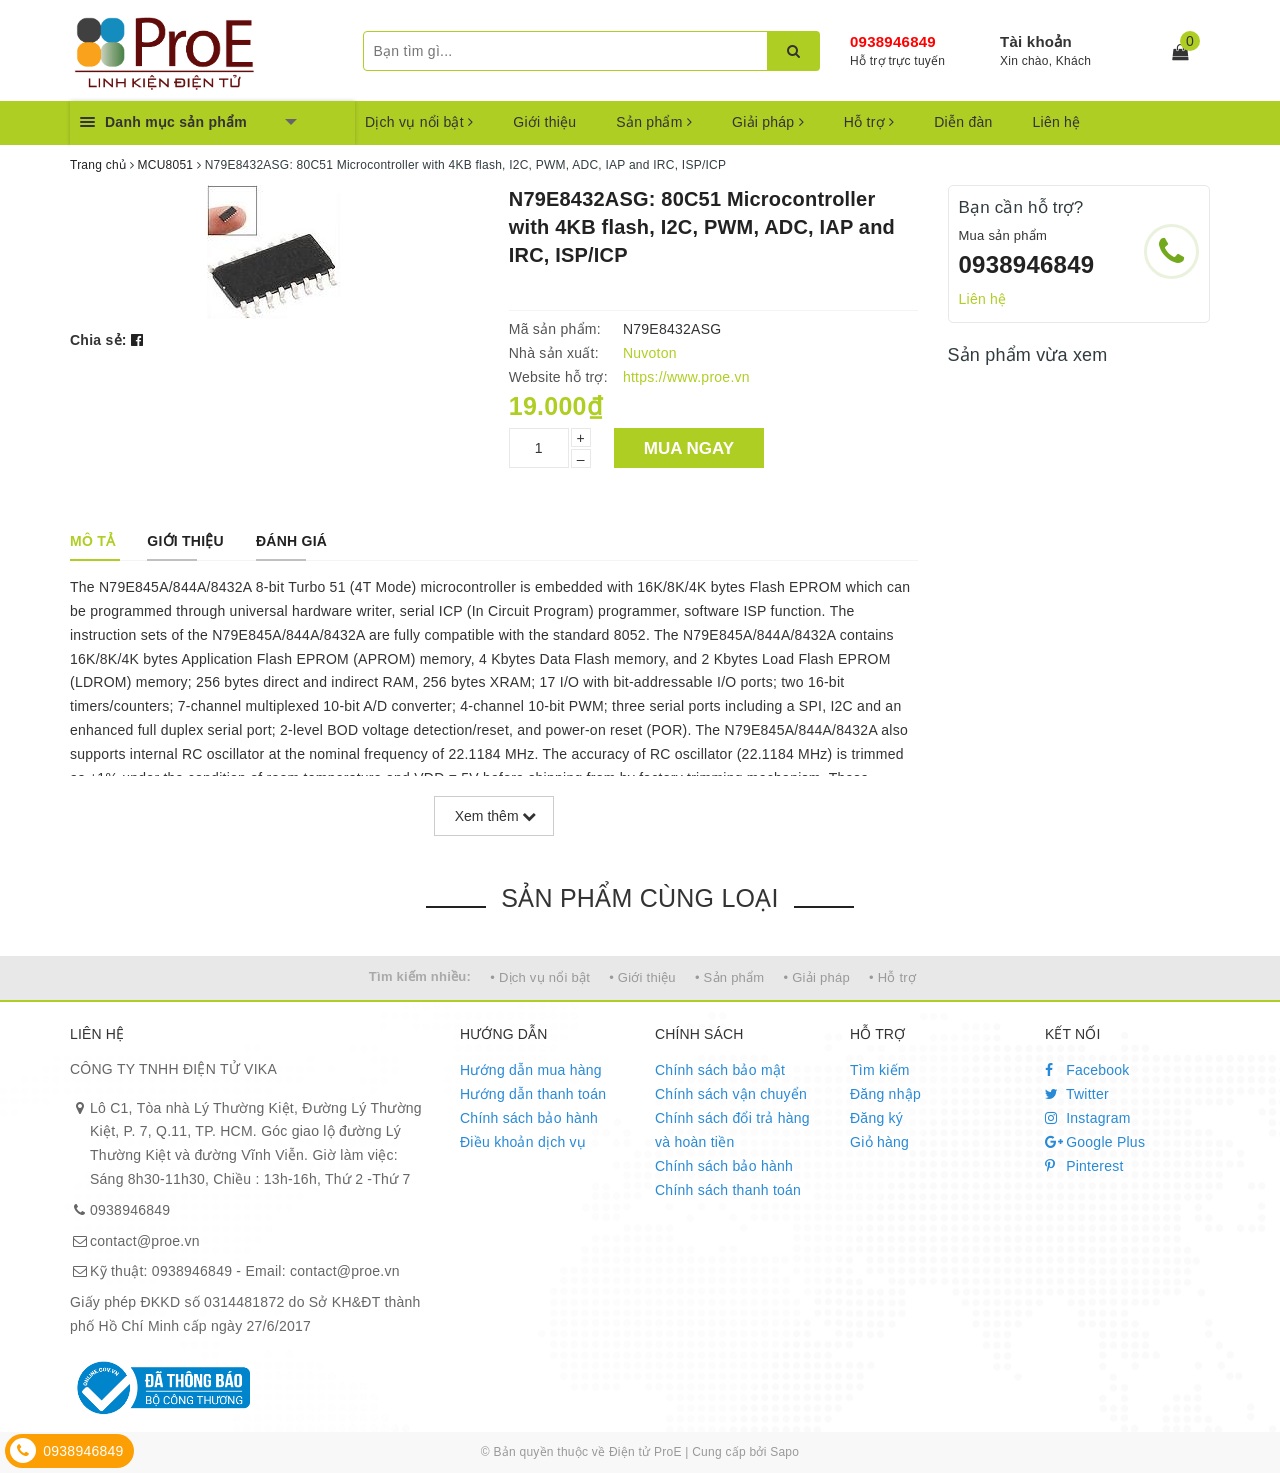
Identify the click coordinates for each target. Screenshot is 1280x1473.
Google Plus (1095, 1142)
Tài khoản (1036, 41)
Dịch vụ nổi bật (419, 122)
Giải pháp (768, 122)
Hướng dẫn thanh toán (533, 1094)
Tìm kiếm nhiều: (420, 976)
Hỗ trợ (869, 122)
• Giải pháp (817, 977)
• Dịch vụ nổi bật (540, 977)
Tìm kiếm (880, 1070)
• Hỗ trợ (892, 977)
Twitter (1077, 1094)
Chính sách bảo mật (720, 1070)
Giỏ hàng (879, 1142)
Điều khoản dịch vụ (523, 1142)
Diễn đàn (963, 122)
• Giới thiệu (642, 977)
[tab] (92, 541)
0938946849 (893, 41)
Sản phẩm (654, 122)
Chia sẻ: (98, 340)
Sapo (784, 1452)
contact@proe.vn (145, 1241)
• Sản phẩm (729, 977)
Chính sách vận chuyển (731, 1094)
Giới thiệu (544, 122)
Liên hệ (1057, 122)
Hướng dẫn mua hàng (531, 1070)
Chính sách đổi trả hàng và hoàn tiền (732, 1130)
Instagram (1088, 1118)
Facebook (1087, 1070)
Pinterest (1084, 1166)
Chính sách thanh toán (728, 1190)
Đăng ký (876, 1118)
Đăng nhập (885, 1094)
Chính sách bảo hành (529, 1118)
